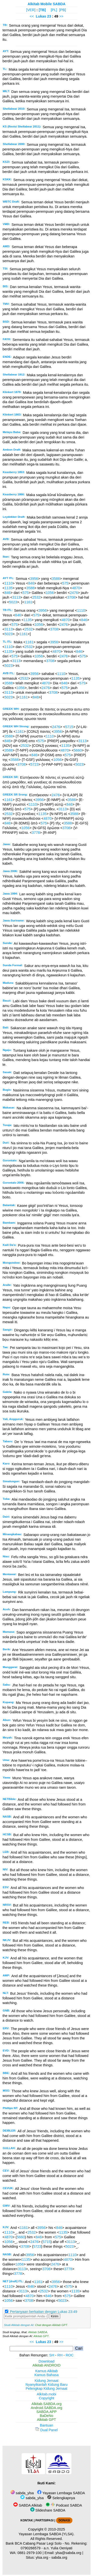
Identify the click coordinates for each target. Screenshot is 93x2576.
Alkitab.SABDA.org (46, 2404)
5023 (13, 602)
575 (65, 583)
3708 (71, 597)
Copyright (46, 2398)
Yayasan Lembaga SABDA (61, 2493)
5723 (34, 764)
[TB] (42, 10)
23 (49, 16)
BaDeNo (46, 2416)
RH (59, 2355)
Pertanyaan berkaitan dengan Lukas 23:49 (43, 2312)
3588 (56, 579)
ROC (70, 2355)
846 (31, 583)
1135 (8, 588)
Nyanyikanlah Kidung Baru (47, 2385)
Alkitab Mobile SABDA (46, 4)
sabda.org (59, 2557)
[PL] (54, 10)
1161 (28, 602)
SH (51, 2355)
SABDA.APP (46, 2412)
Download (47, 2361)
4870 (76, 588)
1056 (50, 593)
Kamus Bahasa (46, 2375)
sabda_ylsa (22, 2493)
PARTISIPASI (44, 2520)
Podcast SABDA (64, 2505)
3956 (34, 579)
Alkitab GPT (41, 2336)
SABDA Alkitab (27, 2505)
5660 (78, 750)
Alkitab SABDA (37, 2332)
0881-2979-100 (29, 2553)
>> (61, 16)
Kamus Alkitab (46, 2371)
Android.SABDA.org (46, 2408)
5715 (69, 727)
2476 (74, 593)
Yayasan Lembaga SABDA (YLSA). (46, 2534)
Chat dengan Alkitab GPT (51, 2325)
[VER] (31, 10)
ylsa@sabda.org (68, 2553)
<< (32, 16)
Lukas (41, 16)
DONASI (64, 2520)
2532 (36, 597)
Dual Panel (46, 2430)
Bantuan (46, 2425)
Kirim (54, 2316)
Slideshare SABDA (47, 2510)
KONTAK (27, 2520)
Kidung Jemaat (47, 2381)
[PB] (62, 10)
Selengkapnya (61, 2498)
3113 (16, 597)
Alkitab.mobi (46, 2394)
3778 (36, 833)
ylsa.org (42, 2557)
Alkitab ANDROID (46, 2365)
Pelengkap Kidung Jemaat (46, 2388)
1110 (8, 583)
